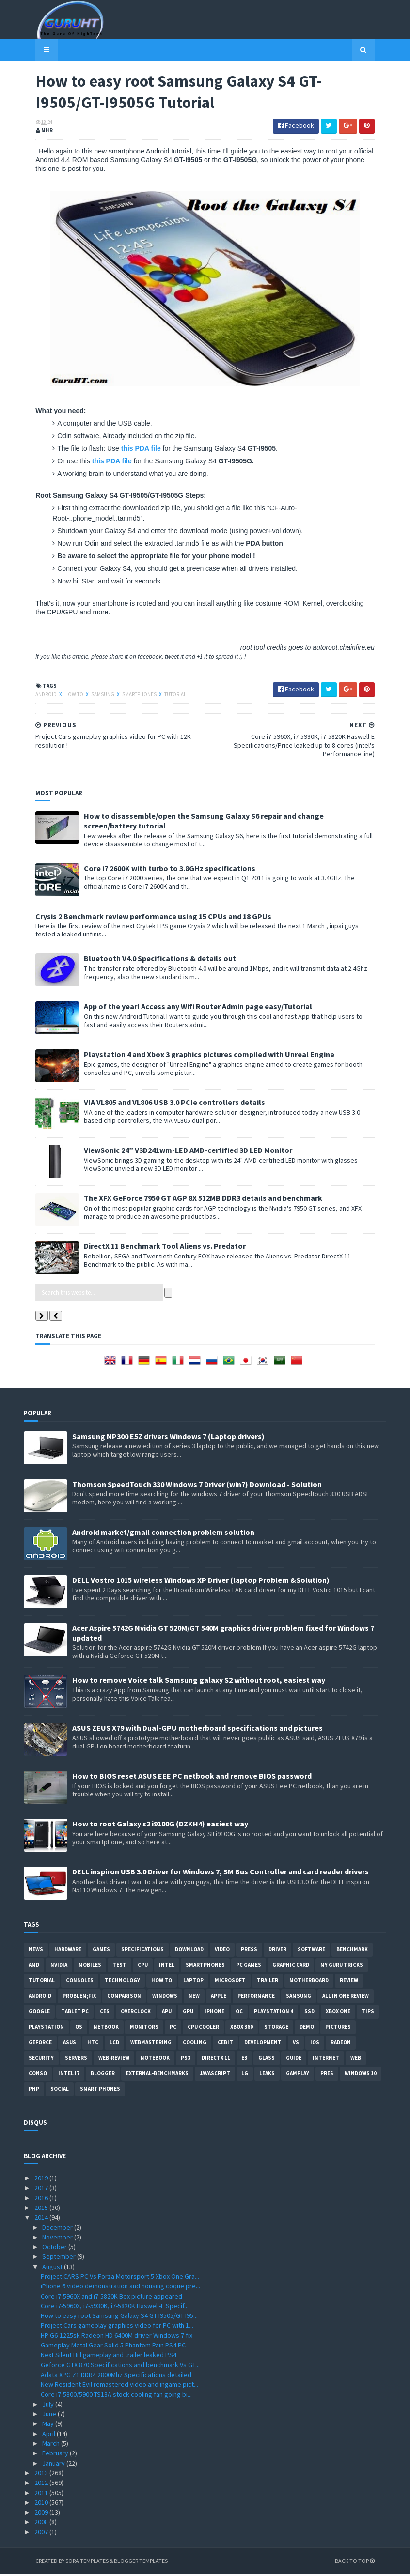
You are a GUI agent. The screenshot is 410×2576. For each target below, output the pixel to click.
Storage (276, 2028)
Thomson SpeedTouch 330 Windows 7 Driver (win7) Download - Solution (197, 1485)
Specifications (142, 1951)
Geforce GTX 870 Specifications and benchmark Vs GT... (120, 2366)
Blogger (103, 2075)
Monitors (144, 2028)
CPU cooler (203, 2028)
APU (167, 2013)
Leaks (267, 2075)
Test (119, 1966)
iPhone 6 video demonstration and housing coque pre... (120, 2288)
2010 (41, 2503)
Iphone (214, 2013)
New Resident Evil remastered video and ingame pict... (119, 2386)
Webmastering (151, 2044)
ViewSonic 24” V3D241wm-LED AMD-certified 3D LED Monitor (176, 1152)
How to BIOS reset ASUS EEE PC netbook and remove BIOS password (192, 1777)
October (55, 2248)
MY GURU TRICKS (341, 1966)
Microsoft (230, 1982)
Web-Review (113, 2059)
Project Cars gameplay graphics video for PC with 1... (117, 2327)
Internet (326, 2059)
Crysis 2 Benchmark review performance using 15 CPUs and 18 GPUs (142, 917)
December (58, 2228)
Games (101, 1951)
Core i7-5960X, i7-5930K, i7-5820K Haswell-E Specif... (115, 2307)
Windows (164, 1997)
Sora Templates (75, 2562)
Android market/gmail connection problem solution (163, 1533)
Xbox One (338, 2013)
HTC (92, 2044)
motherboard (309, 1982)
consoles (80, 1982)
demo (307, 2028)
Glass (266, 2059)
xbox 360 (241, 2028)
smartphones (128, 695)
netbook (106, 2028)
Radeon (341, 2044)
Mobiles (90, 1966)
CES (105, 2013)
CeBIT (225, 2044)
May (48, 2425)
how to (63, 695)
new (194, 1997)
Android (35, 695)
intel (166, 1966)
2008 (41, 2523)
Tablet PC (75, 2013)
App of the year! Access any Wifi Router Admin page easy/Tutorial (186, 1008)
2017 (41, 2189)
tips (368, 2013)
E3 (244, 2059)
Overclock (136, 2013)
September (59, 2258)
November (58, 2238)
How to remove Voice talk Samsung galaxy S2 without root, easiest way (198, 1682)
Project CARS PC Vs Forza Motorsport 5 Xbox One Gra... (120, 2278)
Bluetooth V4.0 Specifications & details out (148, 960)
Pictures (338, 2028)
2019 (41, 2180)
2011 (41, 2494)
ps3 (185, 2059)
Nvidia (58, 1966)
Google (39, 2013)
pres (326, 2075)
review (349, 1982)
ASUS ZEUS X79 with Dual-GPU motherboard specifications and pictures (197, 1729)
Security (41, 2059)
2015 (41, 2209)
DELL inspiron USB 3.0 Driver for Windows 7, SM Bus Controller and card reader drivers (220, 1873)
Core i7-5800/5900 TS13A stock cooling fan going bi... (116, 2396)
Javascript (215, 2075)
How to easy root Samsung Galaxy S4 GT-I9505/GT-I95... (119, 2317)
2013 (41, 2474)
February (56, 2455)
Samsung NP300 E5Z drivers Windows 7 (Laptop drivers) (168, 1437)
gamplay (297, 2075)
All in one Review (345, 1997)
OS (78, 2028)
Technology (122, 1982)
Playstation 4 (273, 2013)
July (48, 2405)
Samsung (91, 695)
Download (189, 1951)
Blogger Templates (129, 2562)
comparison (124, 1997)
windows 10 (361, 2075)
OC (239, 2013)
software (311, 1951)
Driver (277, 1951)
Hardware (67, 1951)
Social (59, 2090)
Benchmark (352, 1951)
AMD (34, 1966)
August (53, 2268)
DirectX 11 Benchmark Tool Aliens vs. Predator (153, 1248)
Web (355, 2059)
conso (38, 2075)
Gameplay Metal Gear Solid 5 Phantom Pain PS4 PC (113, 2347)
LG (244, 2075)
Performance (256, 1997)
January (54, 2464)
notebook (155, 2059)
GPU (188, 2013)
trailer (267, 1982)
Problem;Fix (79, 1997)
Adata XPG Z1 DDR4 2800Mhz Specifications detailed (116, 2376)
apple (218, 1997)
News (36, 1951)
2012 (41, 2484)
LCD (114, 2044)
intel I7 (68, 2075)
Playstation (46, 2028)
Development (263, 2044)
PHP (34, 2090)
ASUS (69, 2044)
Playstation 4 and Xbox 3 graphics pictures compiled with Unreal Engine (197, 1056)
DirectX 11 (216, 2059)
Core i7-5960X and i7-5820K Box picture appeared (111, 2297)
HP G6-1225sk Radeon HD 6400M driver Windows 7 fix (116, 2336)
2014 (41, 2219)
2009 (41, 2514)
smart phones (100, 2090)
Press (249, 1951)
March (51, 2445)
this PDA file (129, 450)
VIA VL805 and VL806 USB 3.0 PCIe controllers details (162, 1104)
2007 (41, 2533)
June (50, 2415)
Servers (76, 2059)
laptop (193, 1982)
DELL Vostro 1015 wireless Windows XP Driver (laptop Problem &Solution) (201, 1581)
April (49, 2435)
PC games (248, 1966)
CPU (143, 1966)
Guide (293, 2059)
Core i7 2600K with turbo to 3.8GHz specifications (158, 869)
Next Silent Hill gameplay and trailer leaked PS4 (108, 2356)
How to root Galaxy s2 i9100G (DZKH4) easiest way (160, 1825)
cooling (194, 2044)
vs (296, 2044)
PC (173, 2028)
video (222, 1951)
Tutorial (163, 695)
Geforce (40, 2044)
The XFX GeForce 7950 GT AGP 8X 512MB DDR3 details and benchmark (191, 1200)
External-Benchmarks (157, 2075)
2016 (41, 2199)
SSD (309, 2013)
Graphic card (290, 1966)
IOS (314, 2044)
